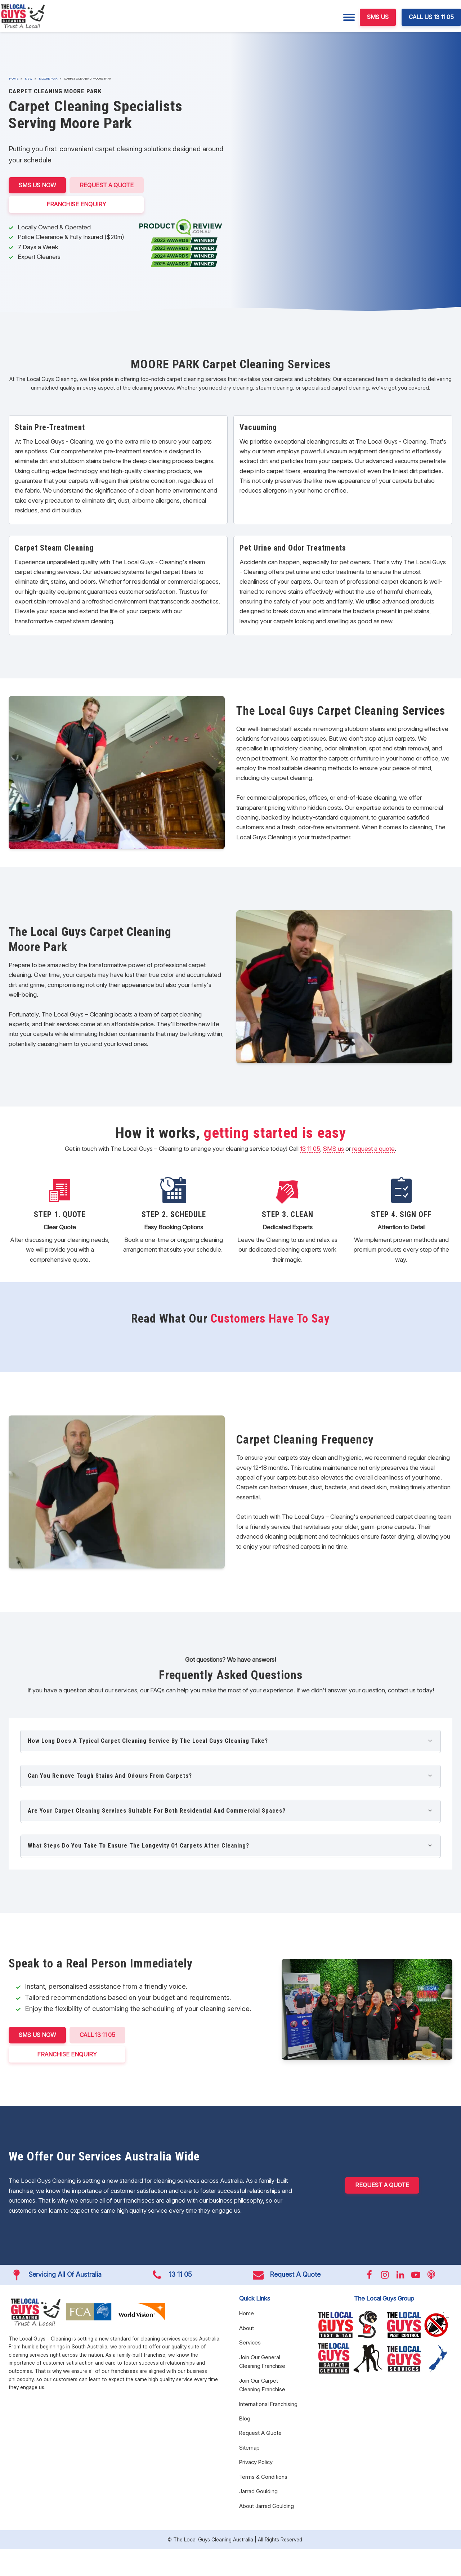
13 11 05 (310, 1148)
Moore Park (48, 78)
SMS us (333, 1148)
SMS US (378, 17)
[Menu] (349, 17)
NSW (28, 78)
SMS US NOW (37, 185)
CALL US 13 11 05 (431, 17)
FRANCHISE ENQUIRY (76, 204)
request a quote (373, 1148)
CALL (97, 2035)
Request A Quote (107, 185)
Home (13, 78)
